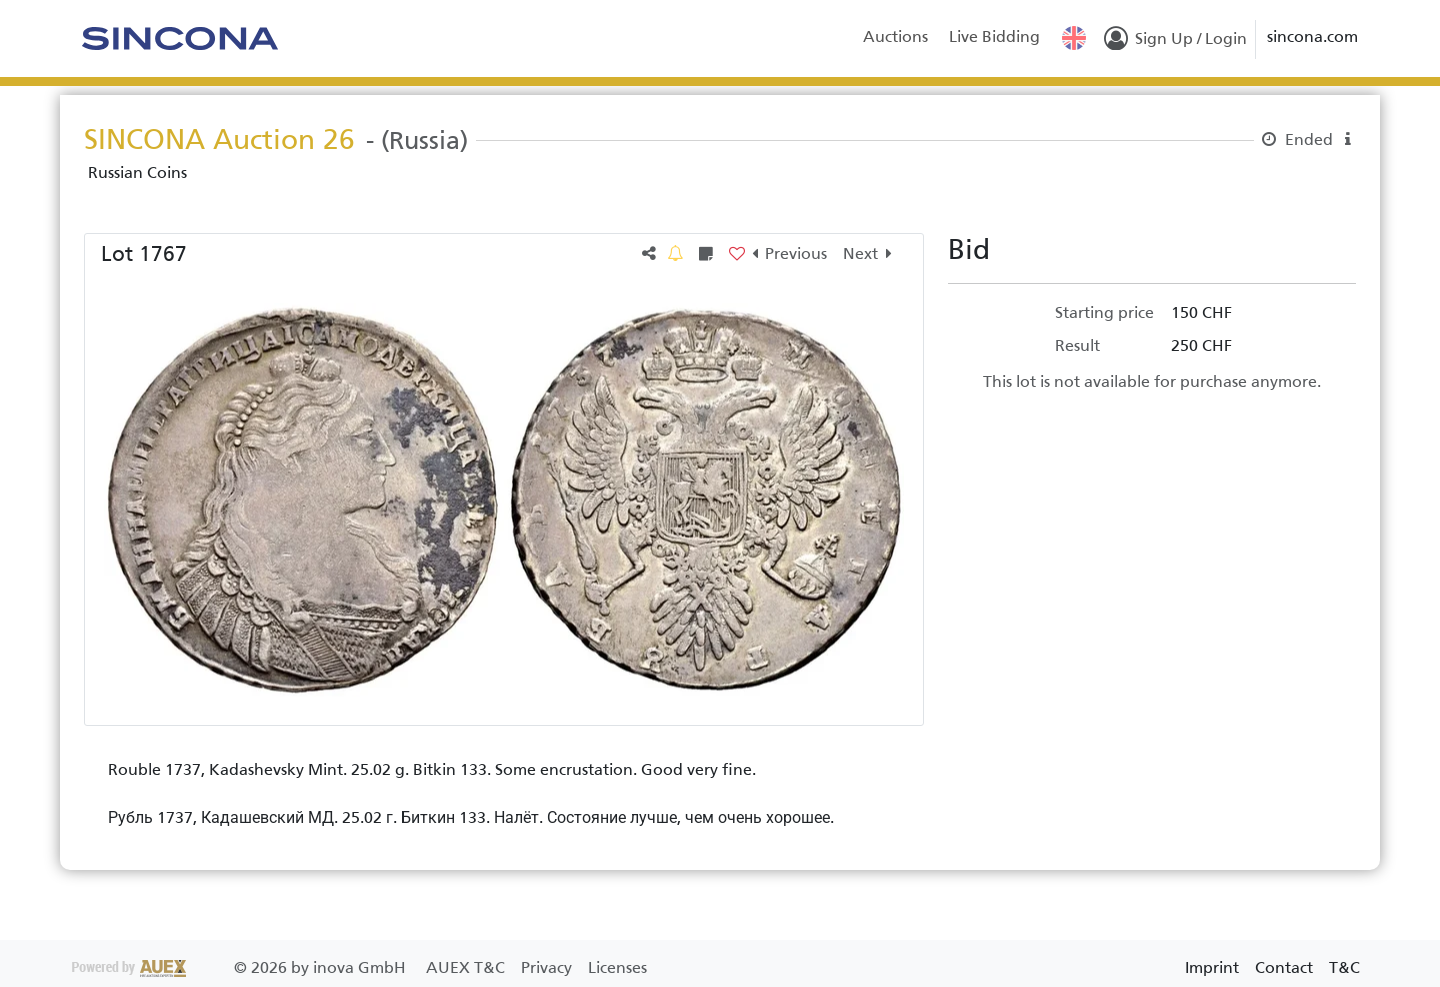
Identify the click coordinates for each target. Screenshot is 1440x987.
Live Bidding (994, 36)
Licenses (617, 967)
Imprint (1212, 967)
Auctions (895, 36)
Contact (1284, 967)
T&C (1344, 967)
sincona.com (1312, 36)
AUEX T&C (467, 967)
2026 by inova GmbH (241, 967)
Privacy (548, 967)
